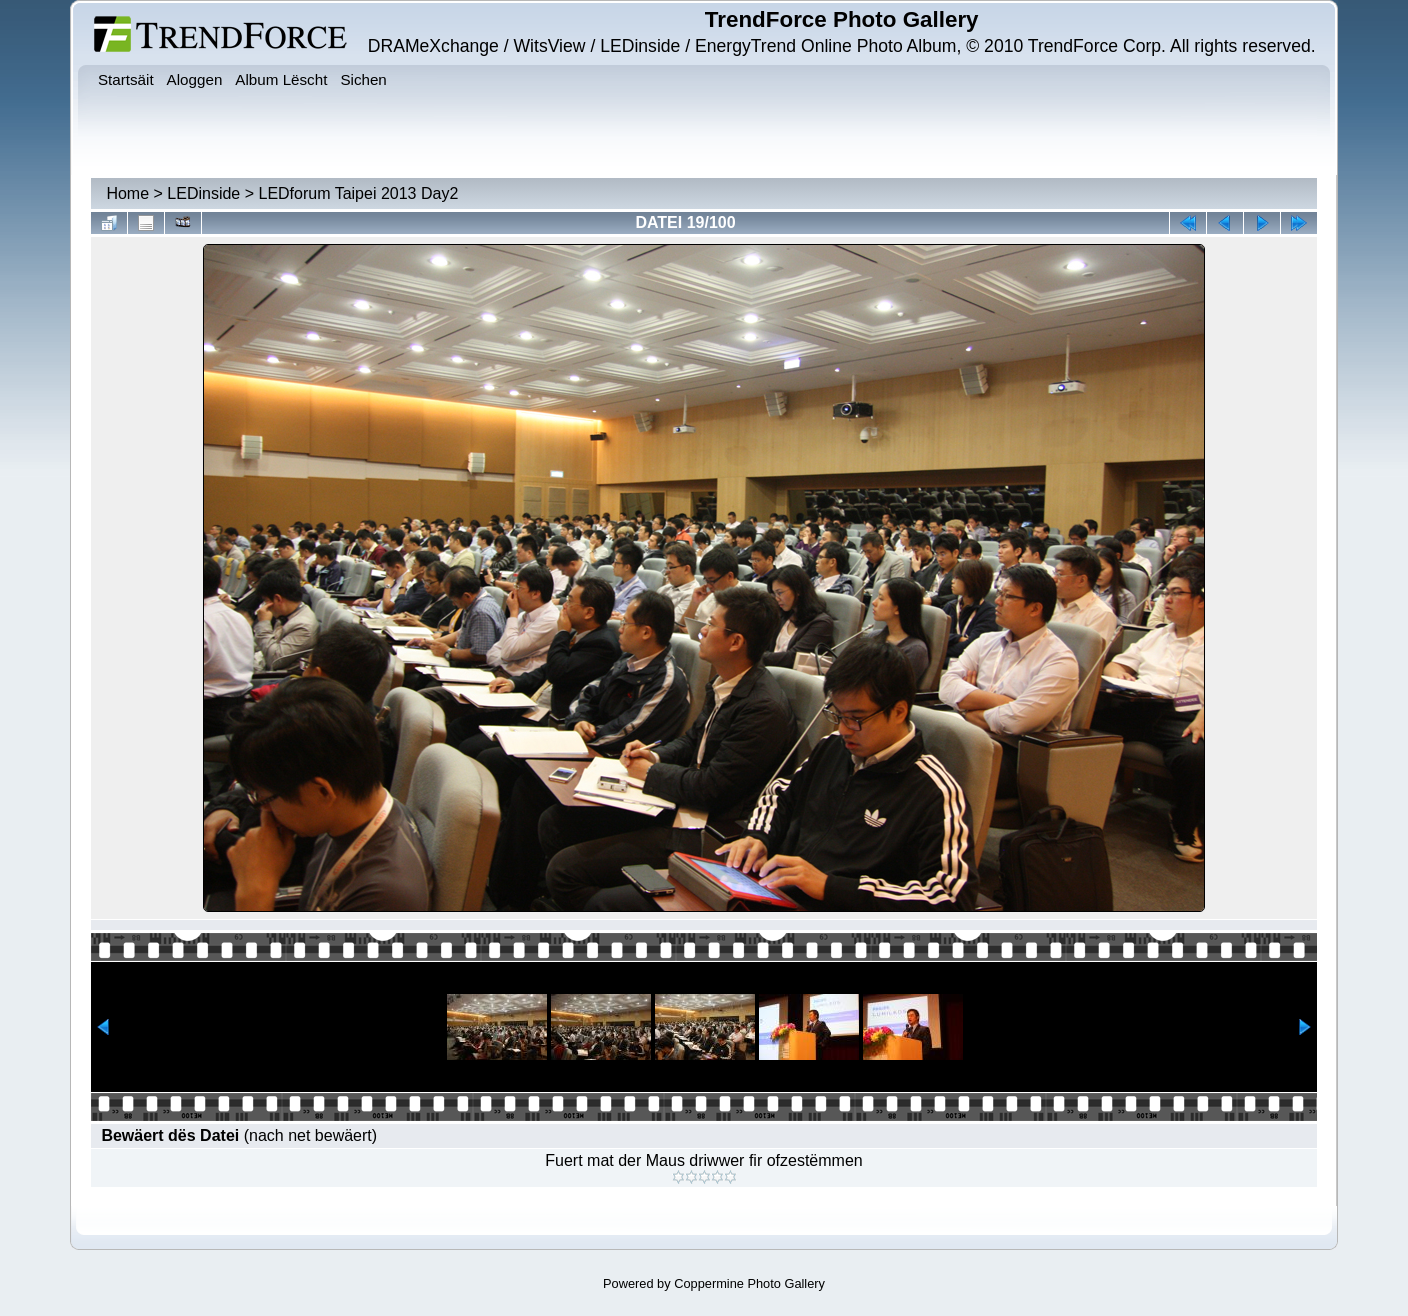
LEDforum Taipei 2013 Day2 (358, 193)
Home (127, 193)
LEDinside (203, 193)
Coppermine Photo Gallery (749, 1283)
